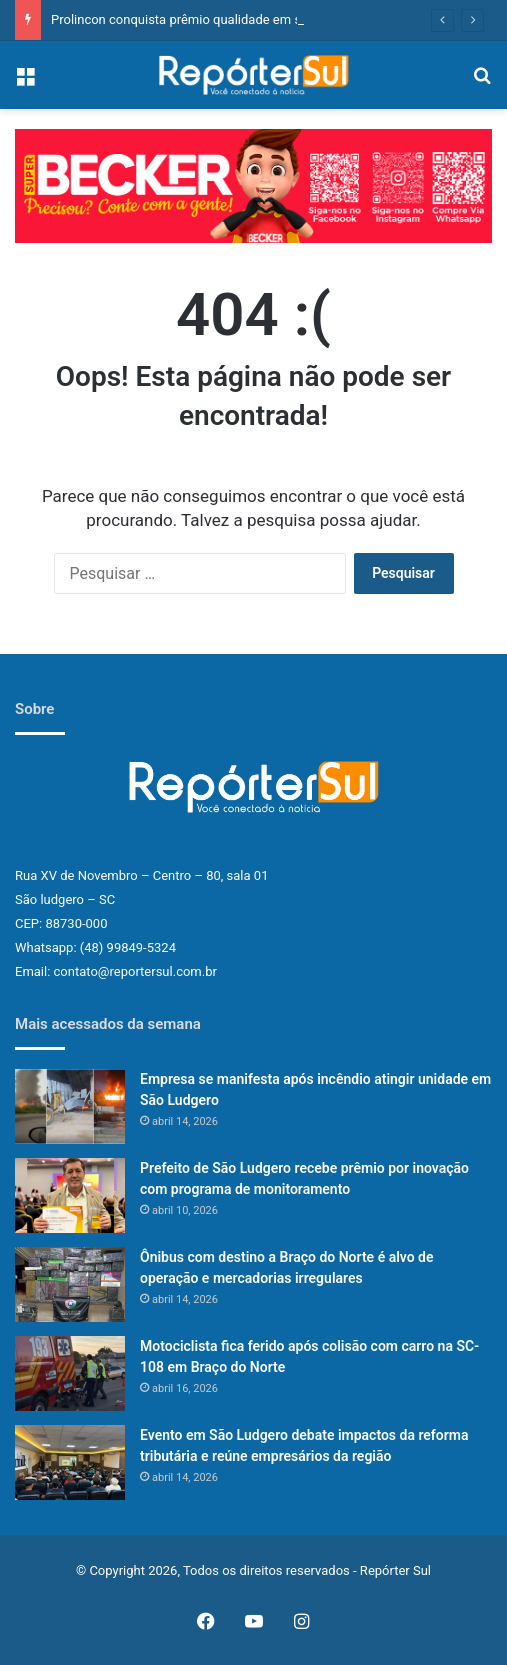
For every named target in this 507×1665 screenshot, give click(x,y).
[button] (253, 186)
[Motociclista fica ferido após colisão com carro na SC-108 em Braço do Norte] (70, 1373)
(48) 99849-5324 (128, 947)
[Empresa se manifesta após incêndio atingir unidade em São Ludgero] (70, 1106)
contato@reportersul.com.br (135, 971)
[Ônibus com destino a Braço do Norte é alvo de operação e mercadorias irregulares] (70, 1284)
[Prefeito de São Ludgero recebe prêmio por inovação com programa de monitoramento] (70, 1195)
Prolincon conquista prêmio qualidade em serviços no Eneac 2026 (241, 19)
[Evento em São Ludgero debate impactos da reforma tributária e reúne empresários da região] (70, 1462)
